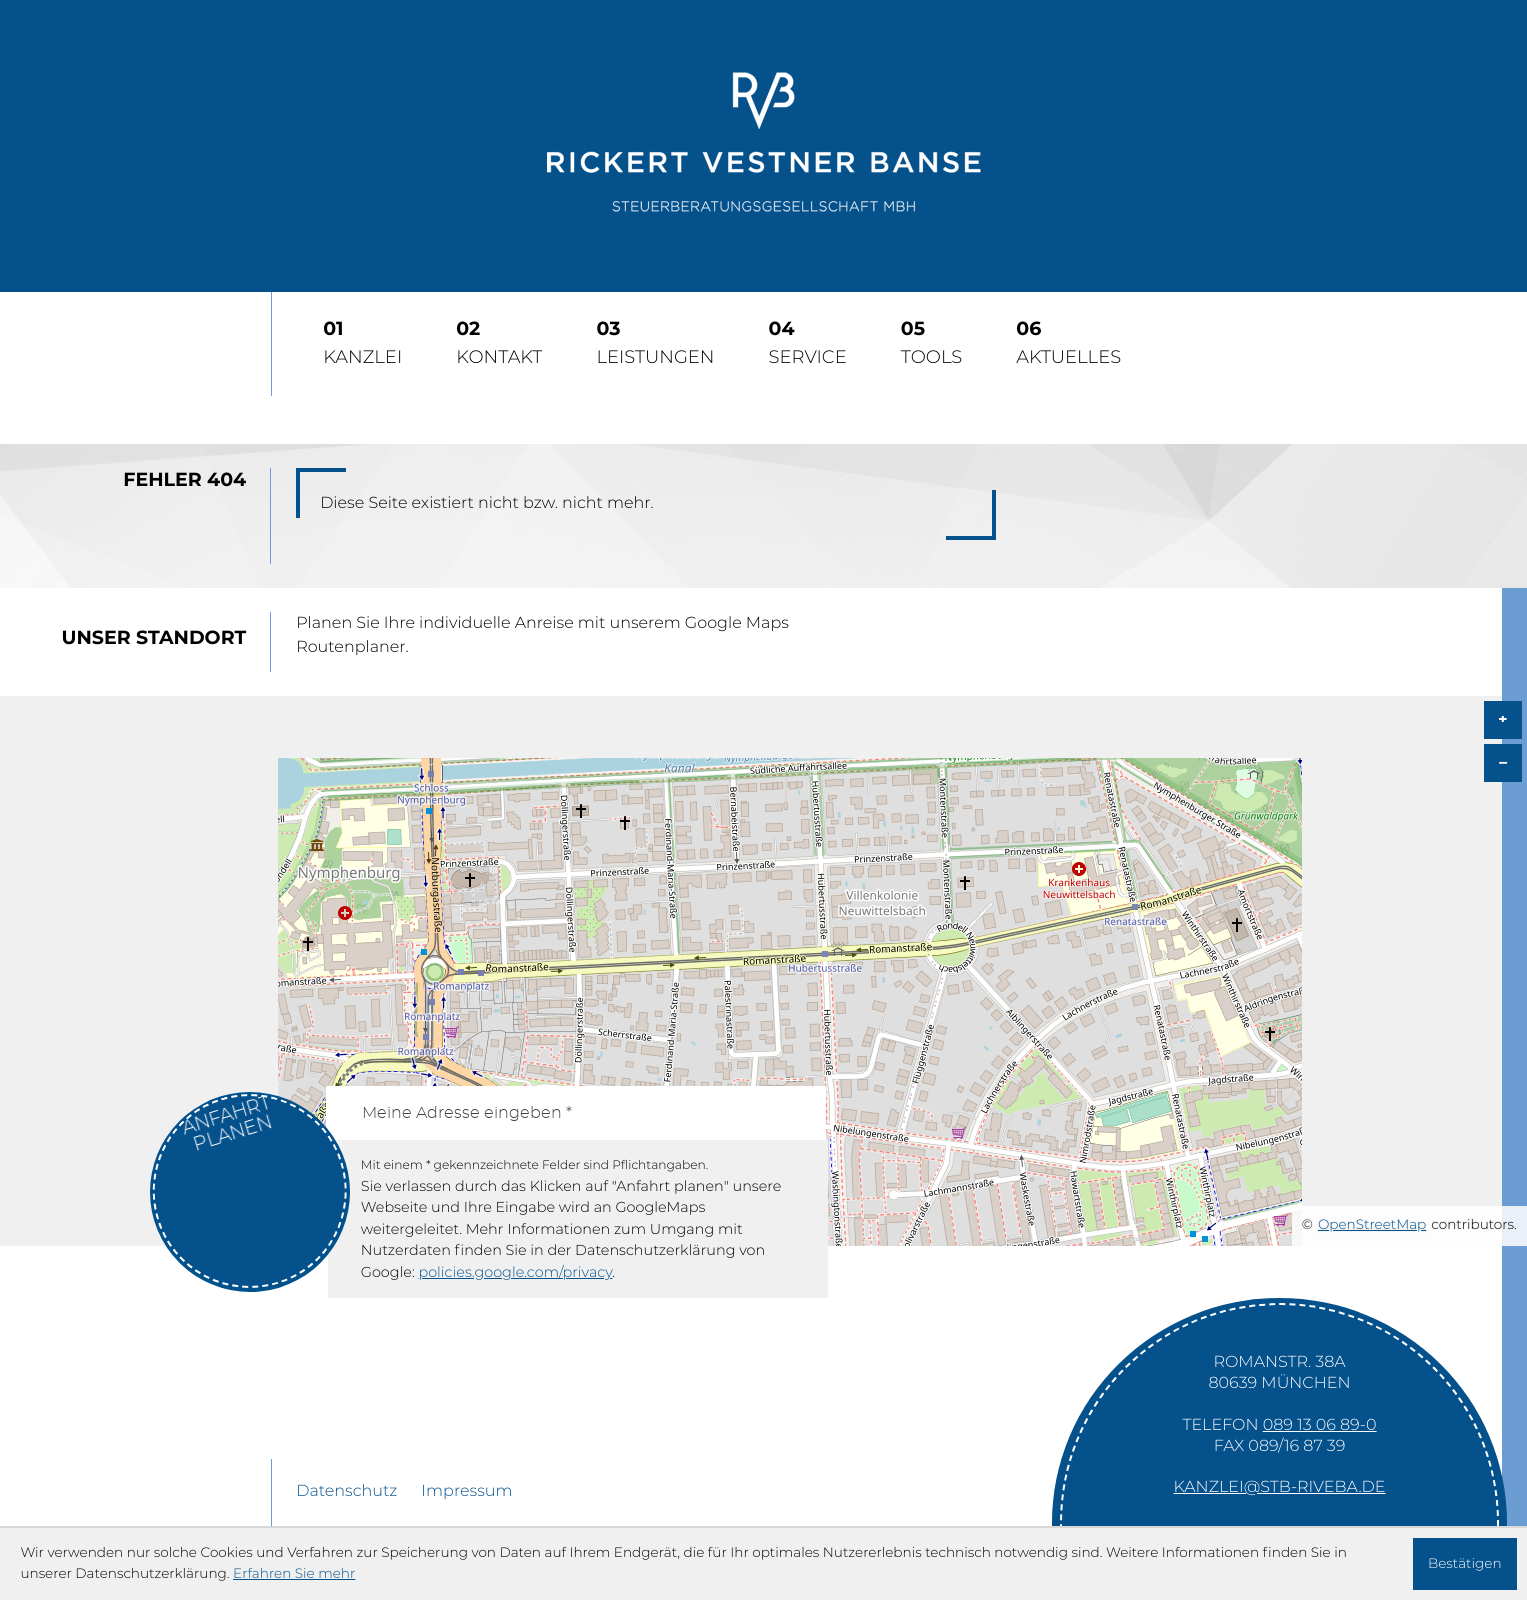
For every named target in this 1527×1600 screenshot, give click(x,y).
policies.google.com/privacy (515, 1272)
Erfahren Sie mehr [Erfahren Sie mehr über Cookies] (294, 1574)
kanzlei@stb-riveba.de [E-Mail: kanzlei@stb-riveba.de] (1280, 1488)
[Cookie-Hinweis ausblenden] (1465, 1564)
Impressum (466, 1492)
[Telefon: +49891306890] (1320, 1426)
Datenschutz (346, 1492)
